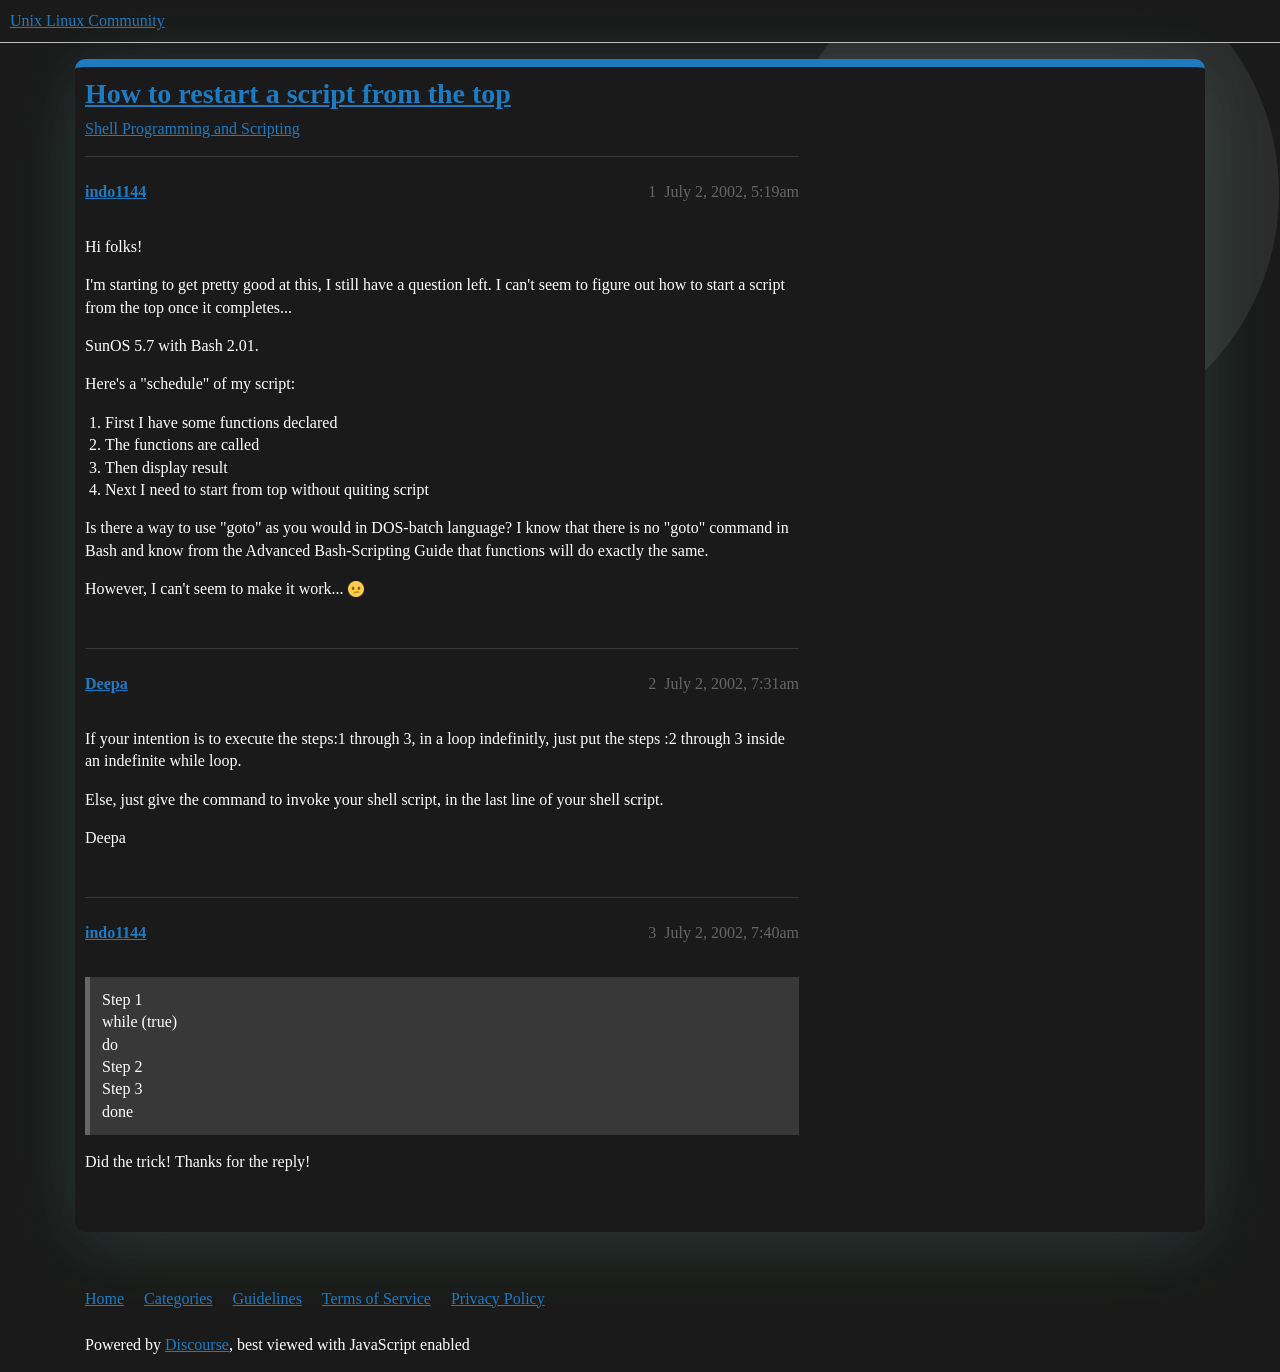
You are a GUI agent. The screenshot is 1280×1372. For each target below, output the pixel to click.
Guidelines (267, 1298)
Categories (178, 1298)
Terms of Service (376, 1298)
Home (104, 1298)
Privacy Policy (498, 1298)
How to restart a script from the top (298, 93)
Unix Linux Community (87, 20)
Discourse (197, 1344)
